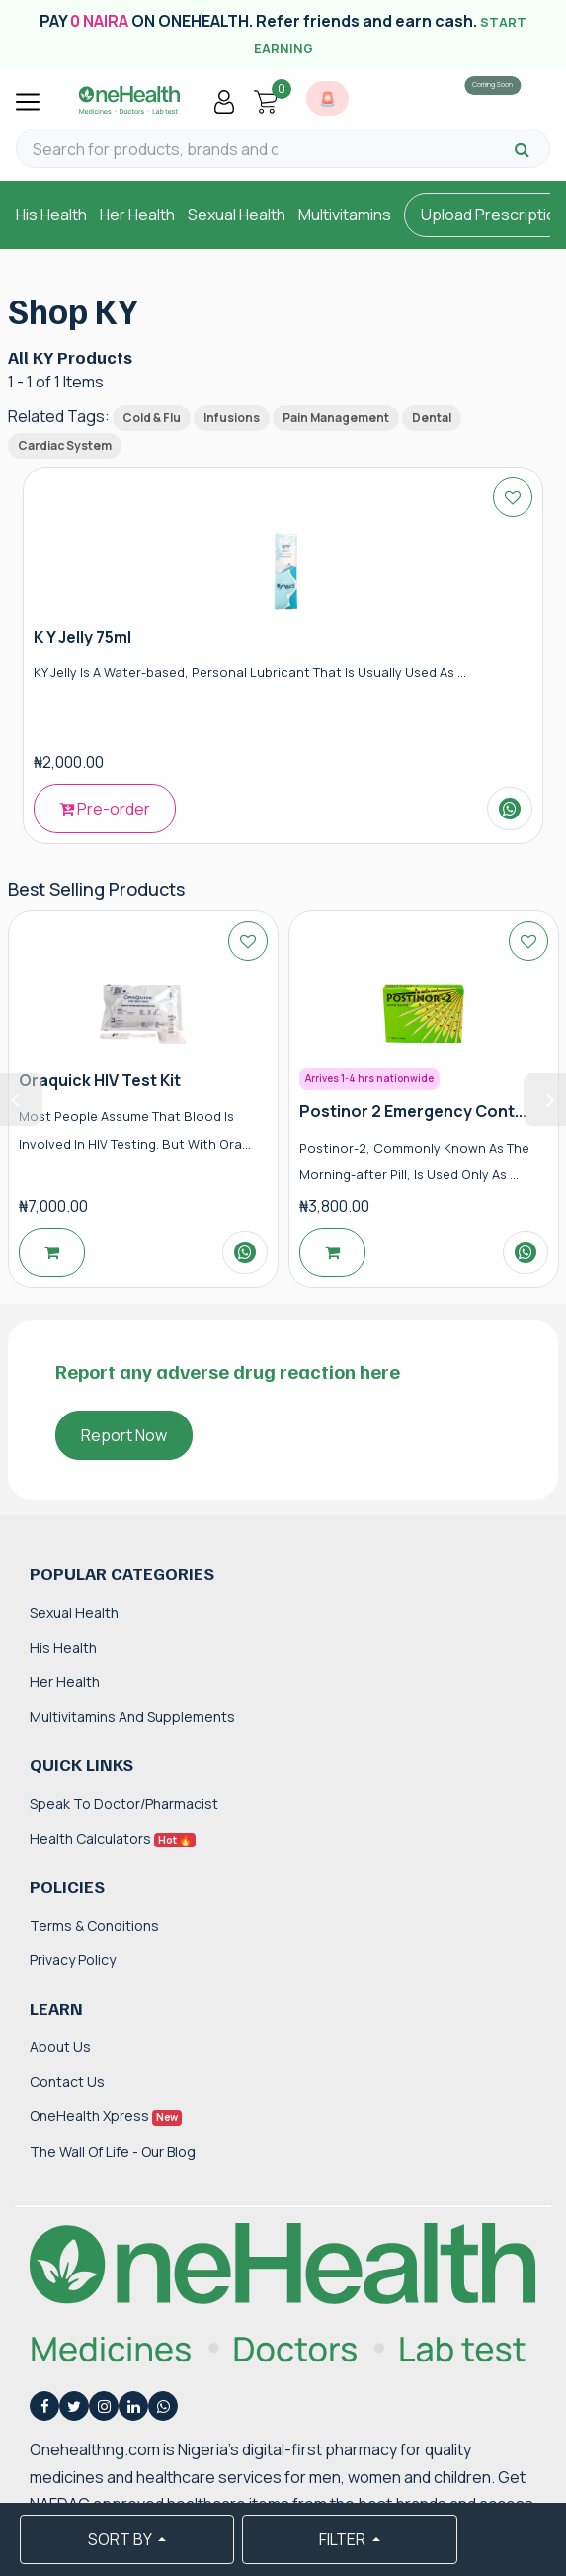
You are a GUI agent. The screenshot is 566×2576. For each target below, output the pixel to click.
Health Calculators (113, 1838)
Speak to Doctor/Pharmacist (124, 1803)
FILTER (343, 2539)
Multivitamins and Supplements (132, 1716)
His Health (51, 214)
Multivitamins (344, 214)
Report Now (124, 1435)
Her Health (137, 214)
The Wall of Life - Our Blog (113, 2151)
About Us (60, 2046)
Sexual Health (236, 214)
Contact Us (67, 2081)
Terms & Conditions (94, 1925)
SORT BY (121, 2539)
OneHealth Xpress (106, 2115)
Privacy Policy (73, 1959)
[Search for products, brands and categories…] (155, 149)
